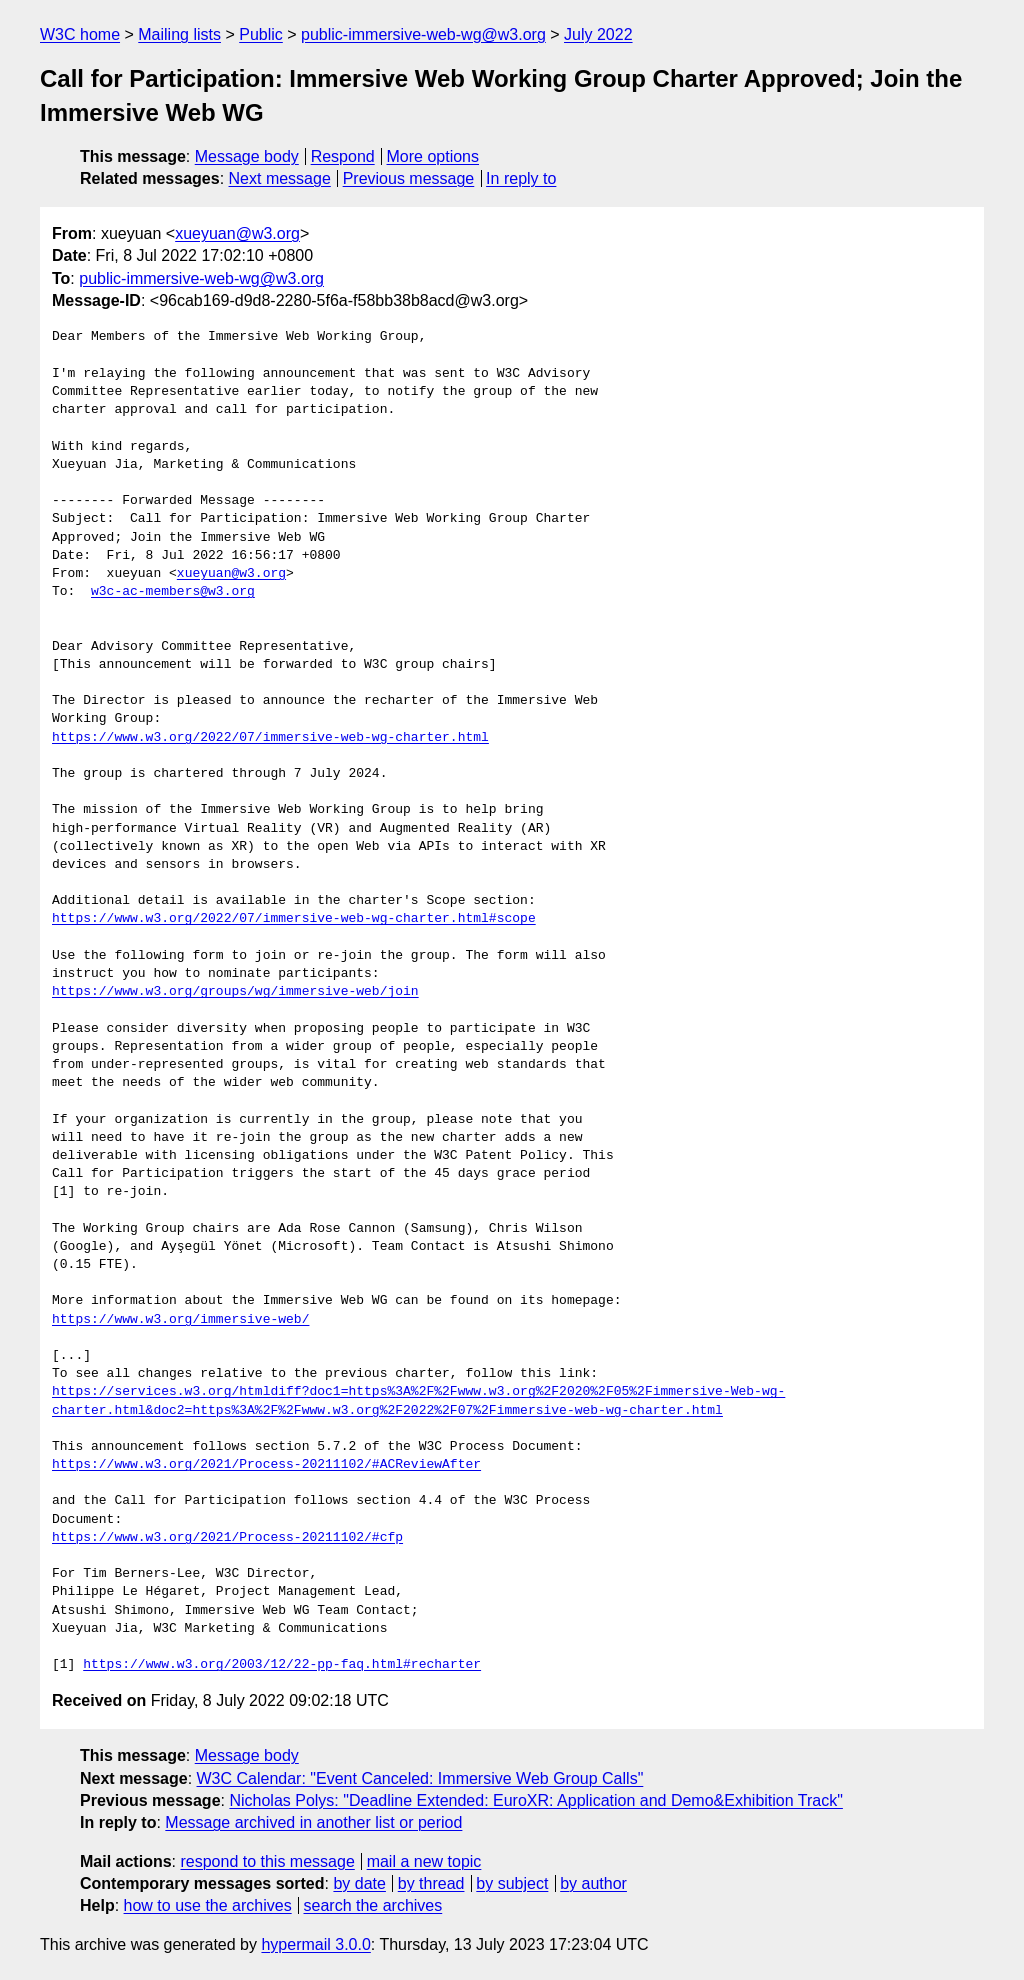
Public (261, 34)
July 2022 (598, 34)
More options (433, 156)
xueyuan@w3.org (237, 233)
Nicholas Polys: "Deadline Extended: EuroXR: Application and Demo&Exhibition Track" (535, 1800)
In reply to (521, 178)
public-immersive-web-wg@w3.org (423, 34)
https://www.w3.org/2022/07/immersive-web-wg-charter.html (270, 738)
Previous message (409, 178)
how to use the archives (208, 1905)
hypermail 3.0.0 (315, 1944)
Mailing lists (179, 34)
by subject (512, 1883)
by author (593, 1883)
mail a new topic (424, 1861)
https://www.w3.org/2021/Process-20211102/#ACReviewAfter (266, 1465)
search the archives (373, 1905)
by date (359, 1883)
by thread (431, 1883)
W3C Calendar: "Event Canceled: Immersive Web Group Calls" (420, 1778)
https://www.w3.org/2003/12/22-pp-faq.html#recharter (282, 1665)
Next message (280, 178)
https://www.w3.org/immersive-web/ (180, 1320)
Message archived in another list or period (313, 1822)
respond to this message (267, 1861)
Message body (247, 156)
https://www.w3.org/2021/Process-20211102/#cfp (227, 1538)
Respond (343, 156)
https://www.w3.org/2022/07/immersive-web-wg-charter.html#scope (294, 919)
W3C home (80, 34)
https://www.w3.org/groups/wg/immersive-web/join (235, 992)
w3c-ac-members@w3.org (173, 592)
